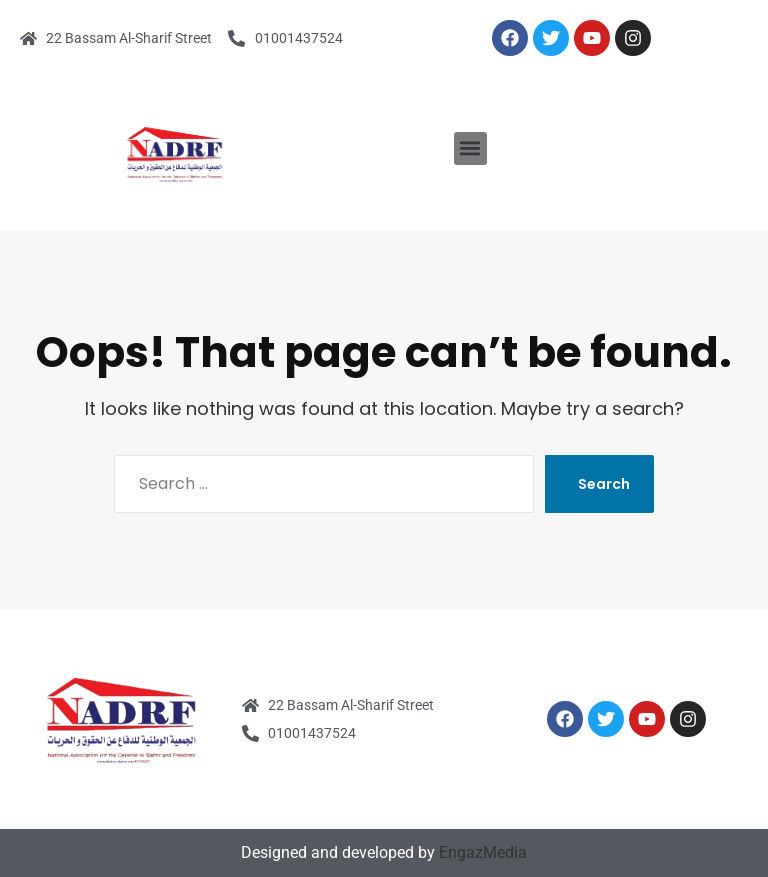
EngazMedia (483, 852)
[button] (470, 148)
